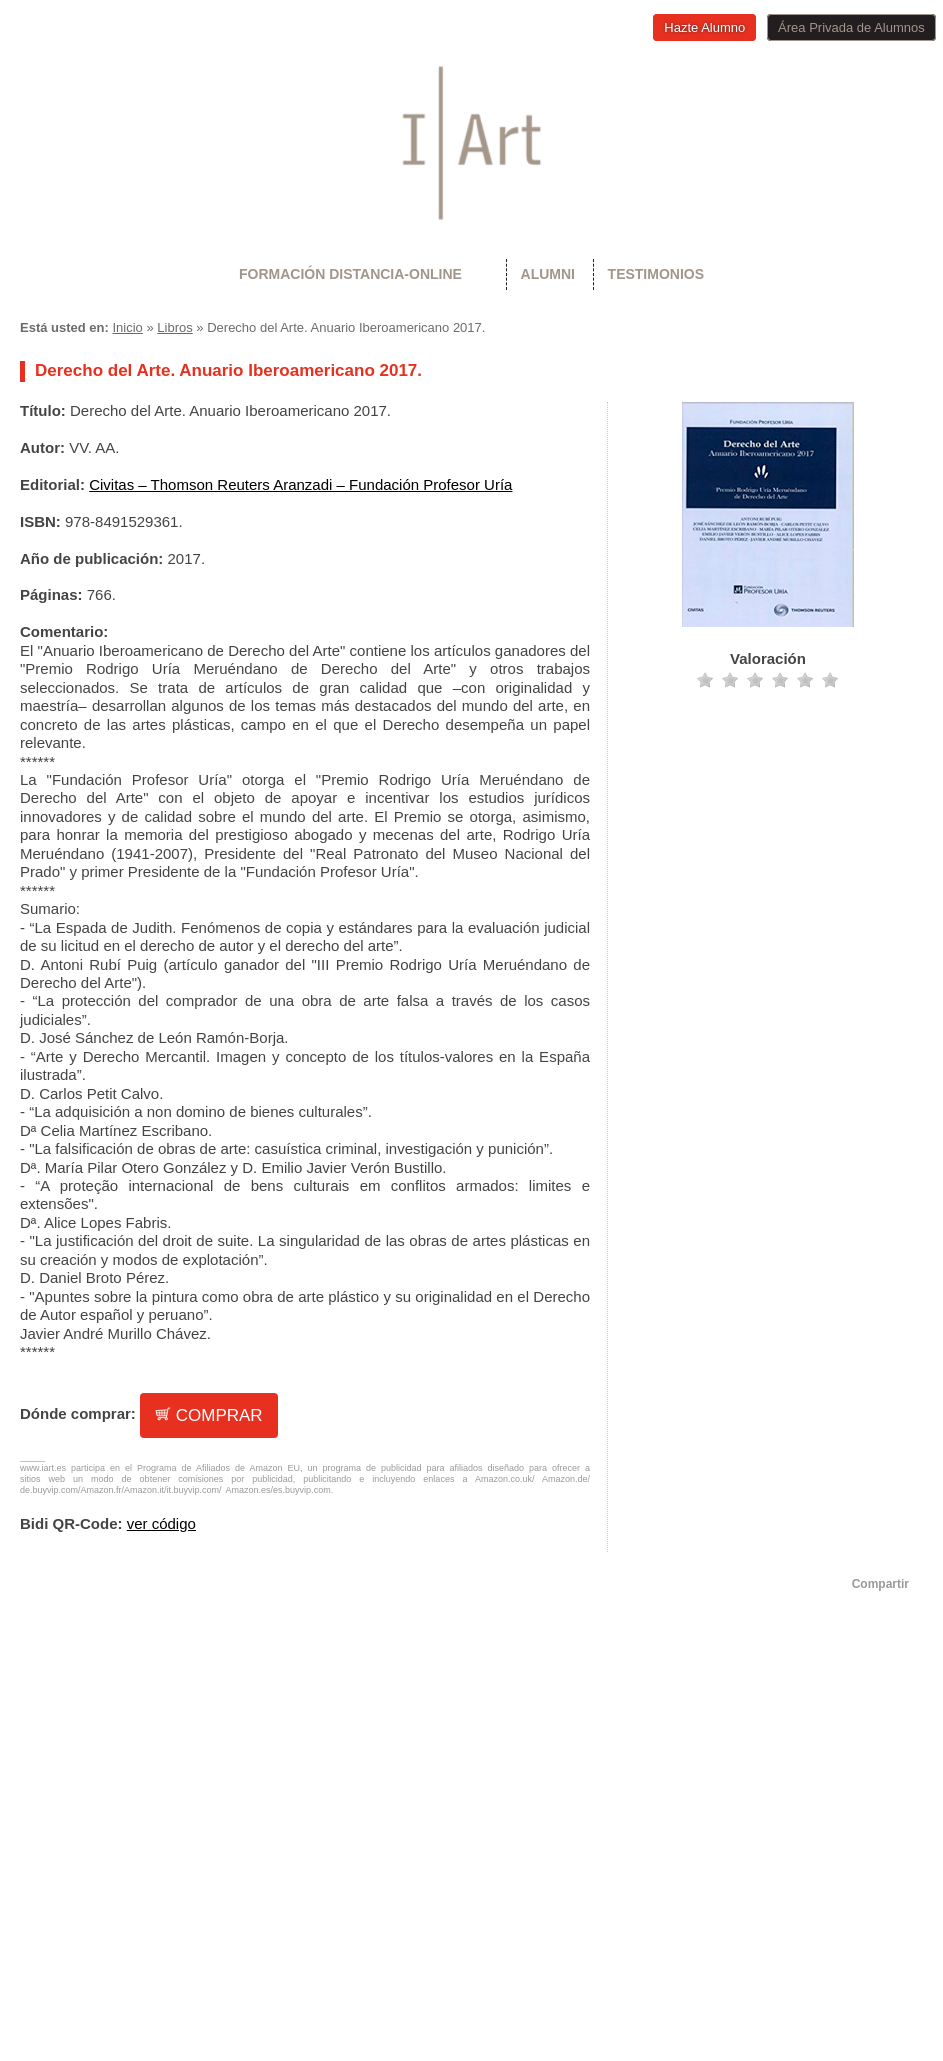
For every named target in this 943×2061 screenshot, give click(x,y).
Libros (174, 327)
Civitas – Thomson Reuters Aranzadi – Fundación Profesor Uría (300, 484)
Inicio (127, 327)
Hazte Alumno (704, 27)
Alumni (548, 274)
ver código (161, 1523)
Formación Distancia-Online (350, 274)
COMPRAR (209, 1415)
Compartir (880, 1584)
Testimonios (656, 274)
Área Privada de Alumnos (851, 27)
